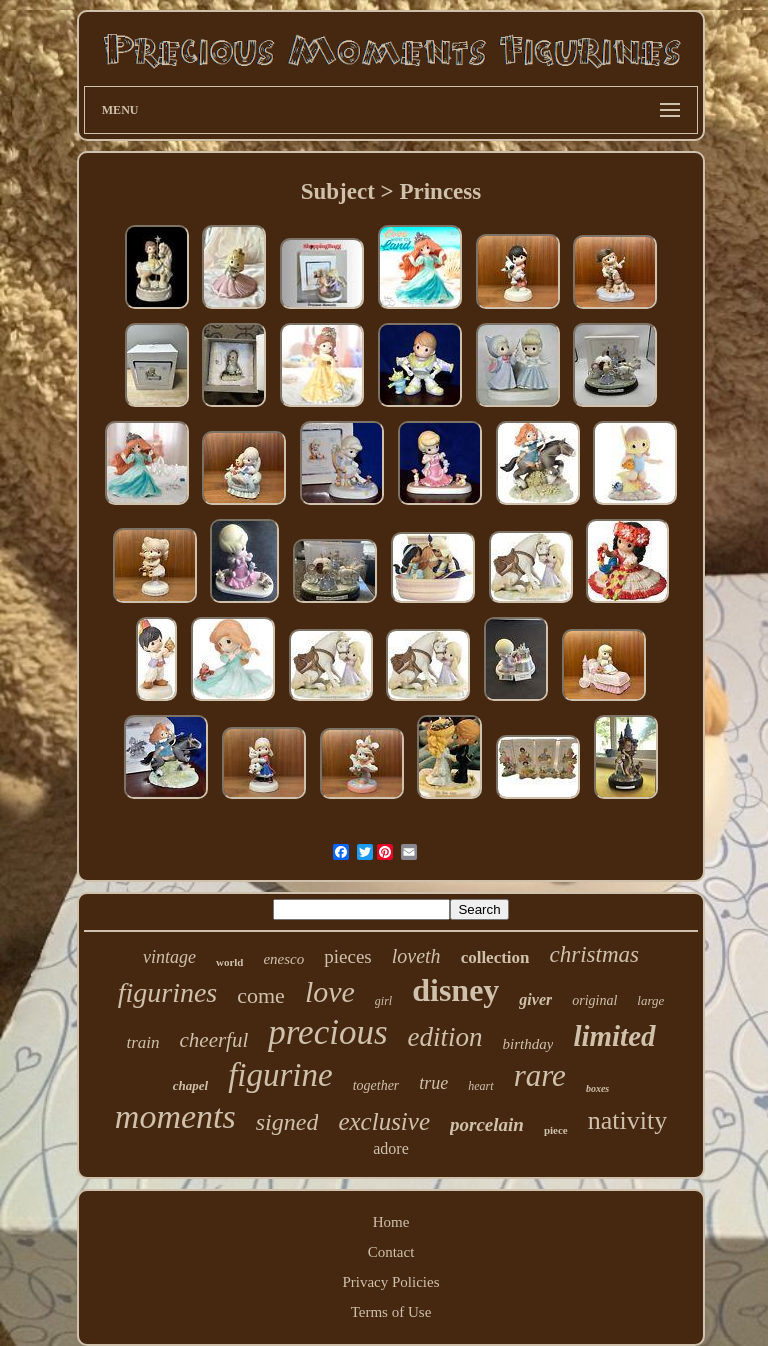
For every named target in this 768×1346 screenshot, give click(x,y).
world (230, 962)
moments (175, 1116)
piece (556, 1130)
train (142, 1042)
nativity (627, 1120)
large (650, 1000)
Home (391, 1222)
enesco (283, 959)
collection (495, 957)
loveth (416, 956)
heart (480, 1086)
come (261, 995)
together (376, 1085)
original (594, 1000)
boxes (597, 1088)
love (330, 991)
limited (614, 1036)
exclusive (384, 1121)
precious (327, 1032)
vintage (169, 957)
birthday (528, 1044)
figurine (280, 1075)
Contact (391, 1252)
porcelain (487, 1124)
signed (287, 1122)
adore (391, 1148)
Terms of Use (391, 1312)
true (433, 1083)
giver (535, 999)
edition (445, 1037)
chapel (190, 1085)
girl (383, 1001)
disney (455, 990)
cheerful (213, 1040)
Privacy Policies (390, 1282)
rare (540, 1075)
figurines (168, 992)
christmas (594, 954)
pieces (347, 956)
